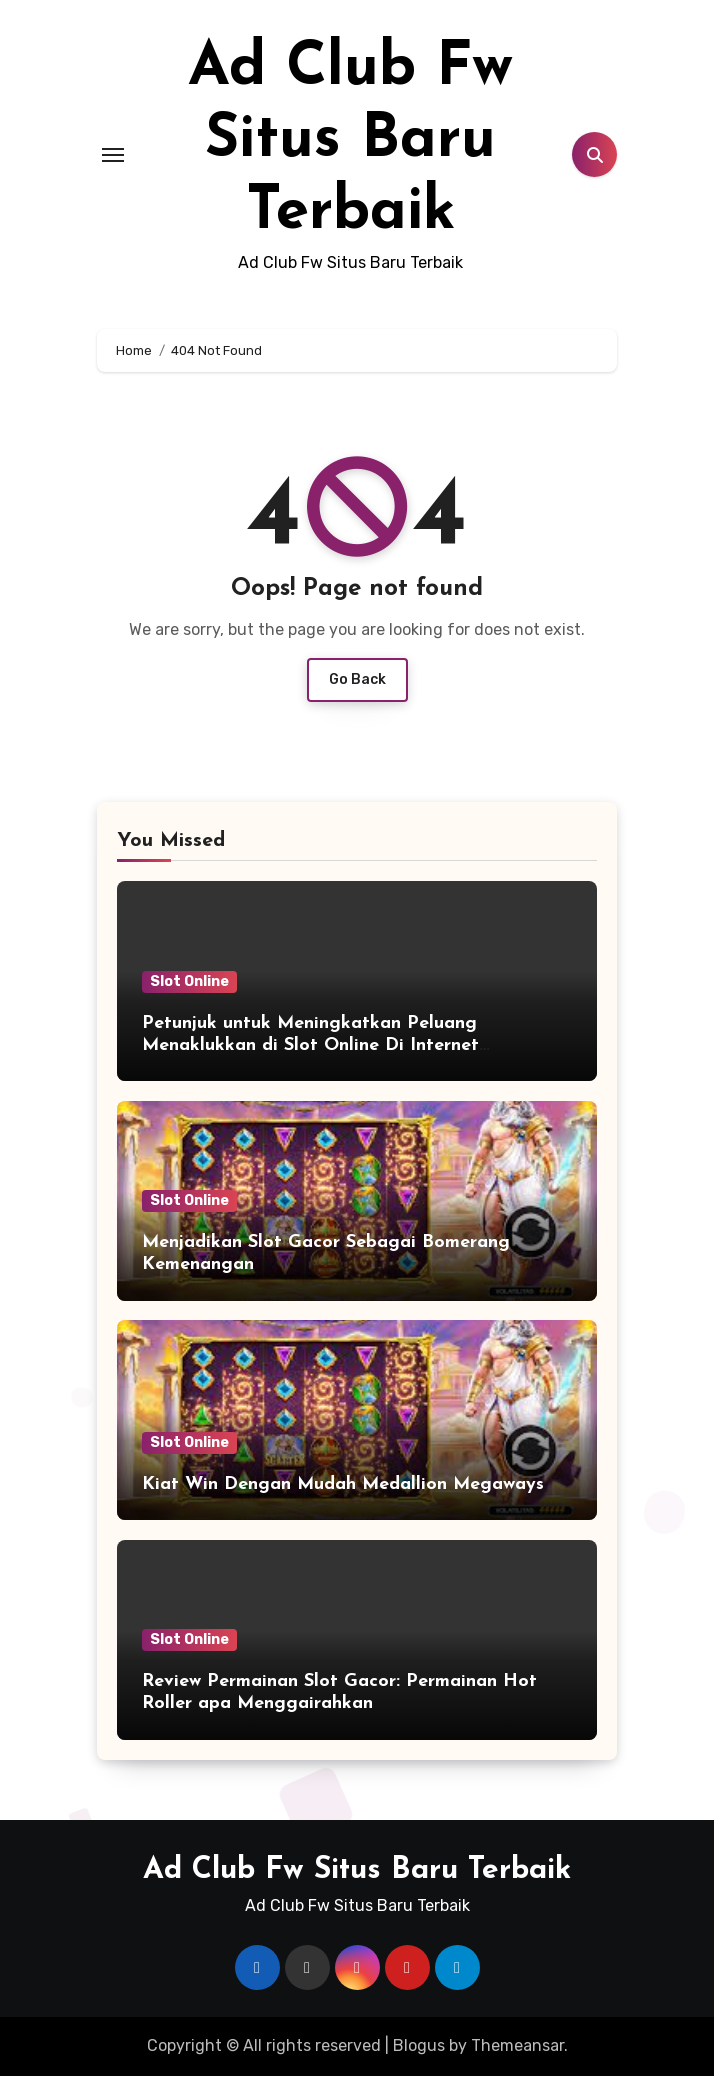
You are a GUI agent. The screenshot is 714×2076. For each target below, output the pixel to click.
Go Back (357, 679)
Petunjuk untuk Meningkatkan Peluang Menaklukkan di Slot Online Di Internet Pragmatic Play (310, 1045)
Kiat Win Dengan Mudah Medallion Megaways (343, 1484)
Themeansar (517, 2045)
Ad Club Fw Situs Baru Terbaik (350, 141)
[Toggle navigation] (113, 155)
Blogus (419, 2045)
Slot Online (189, 981)
